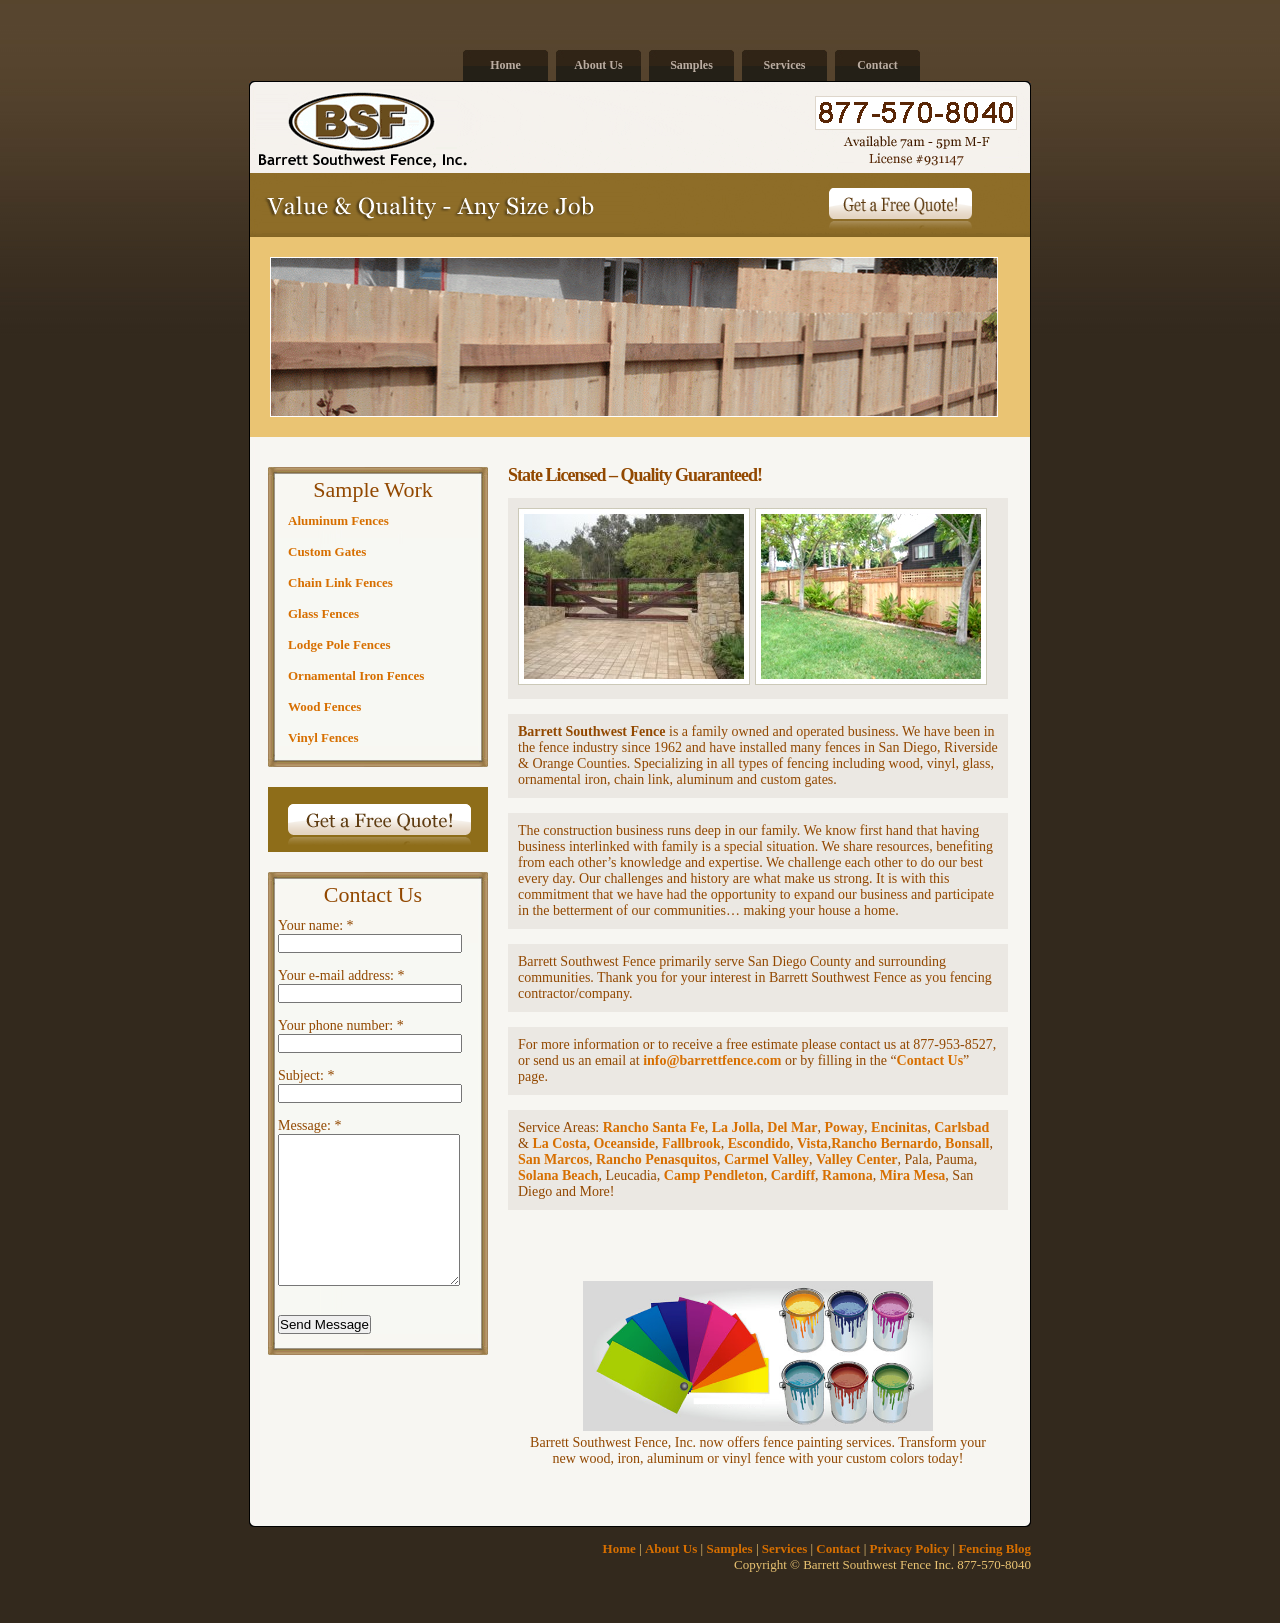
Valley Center (857, 1159)
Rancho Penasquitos (656, 1159)
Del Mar (792, 1127)
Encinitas (899, 1127)
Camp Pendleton (714, 1175)
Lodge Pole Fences (339, 644)
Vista (812, 1143)
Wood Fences (324, 706)
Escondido (759, 1143)
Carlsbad (961, 1127)
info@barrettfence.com (712, 1060)
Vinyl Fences (323, 737)
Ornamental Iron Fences (356, 675)
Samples (691, 65)
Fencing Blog (994, 1548)
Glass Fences (323, 613)
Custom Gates (327, 551)
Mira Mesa (913, 1175)
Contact (877, 65)
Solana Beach (558, 1175)
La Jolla (736, 1127)
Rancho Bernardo (884, 1143)
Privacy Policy (910, 1548)
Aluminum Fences (338, 520)
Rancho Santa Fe (654, 1127)
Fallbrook (691, 1143)
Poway (844, 1127)
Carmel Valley (766, 1159)
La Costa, (562, 1143)
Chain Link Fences (340, 582)
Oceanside (623, 1143)
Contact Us (930, 1060)
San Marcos (553, 1159)
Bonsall (967, 1143)
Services (785, 65)
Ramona (847, 1175)
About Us (598, 65)
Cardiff (793, 1175)
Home (505, 65)
